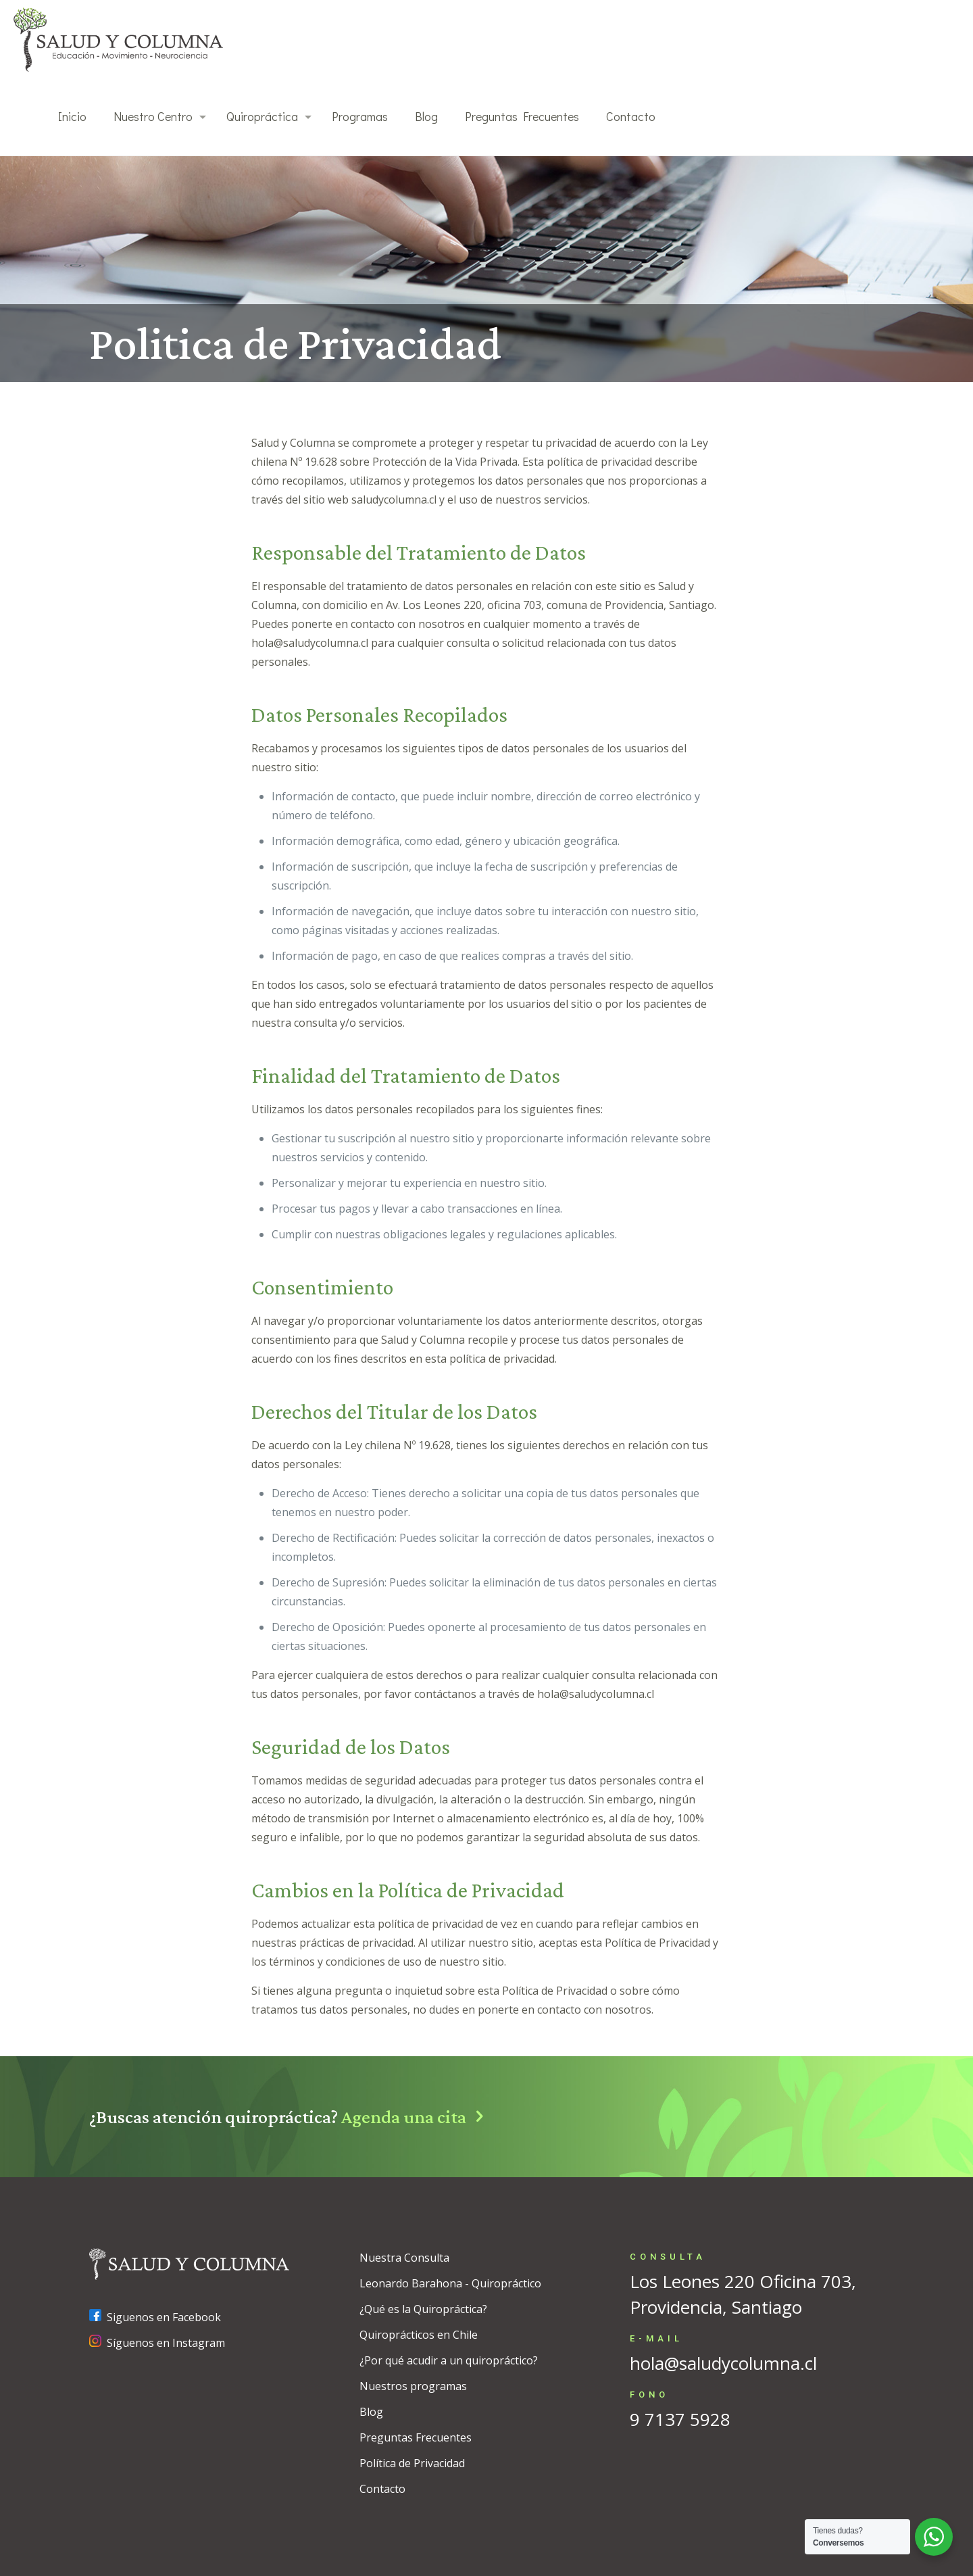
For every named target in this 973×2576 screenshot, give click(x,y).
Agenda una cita (417, 2116)
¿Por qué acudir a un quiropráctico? (448, 2360)
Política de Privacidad (412, 2463)
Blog (371, 2411)
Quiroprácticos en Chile (418, 2334)
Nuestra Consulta (404, 2257)
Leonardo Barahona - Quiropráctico (450, 2283)
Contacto (382, 2488)
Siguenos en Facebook (155, 2317)
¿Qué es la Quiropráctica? (423, 2309)
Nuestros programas (413, 2386)
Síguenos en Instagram (157, 2342)
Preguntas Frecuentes (415, 2437)
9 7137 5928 (680, 2419)
